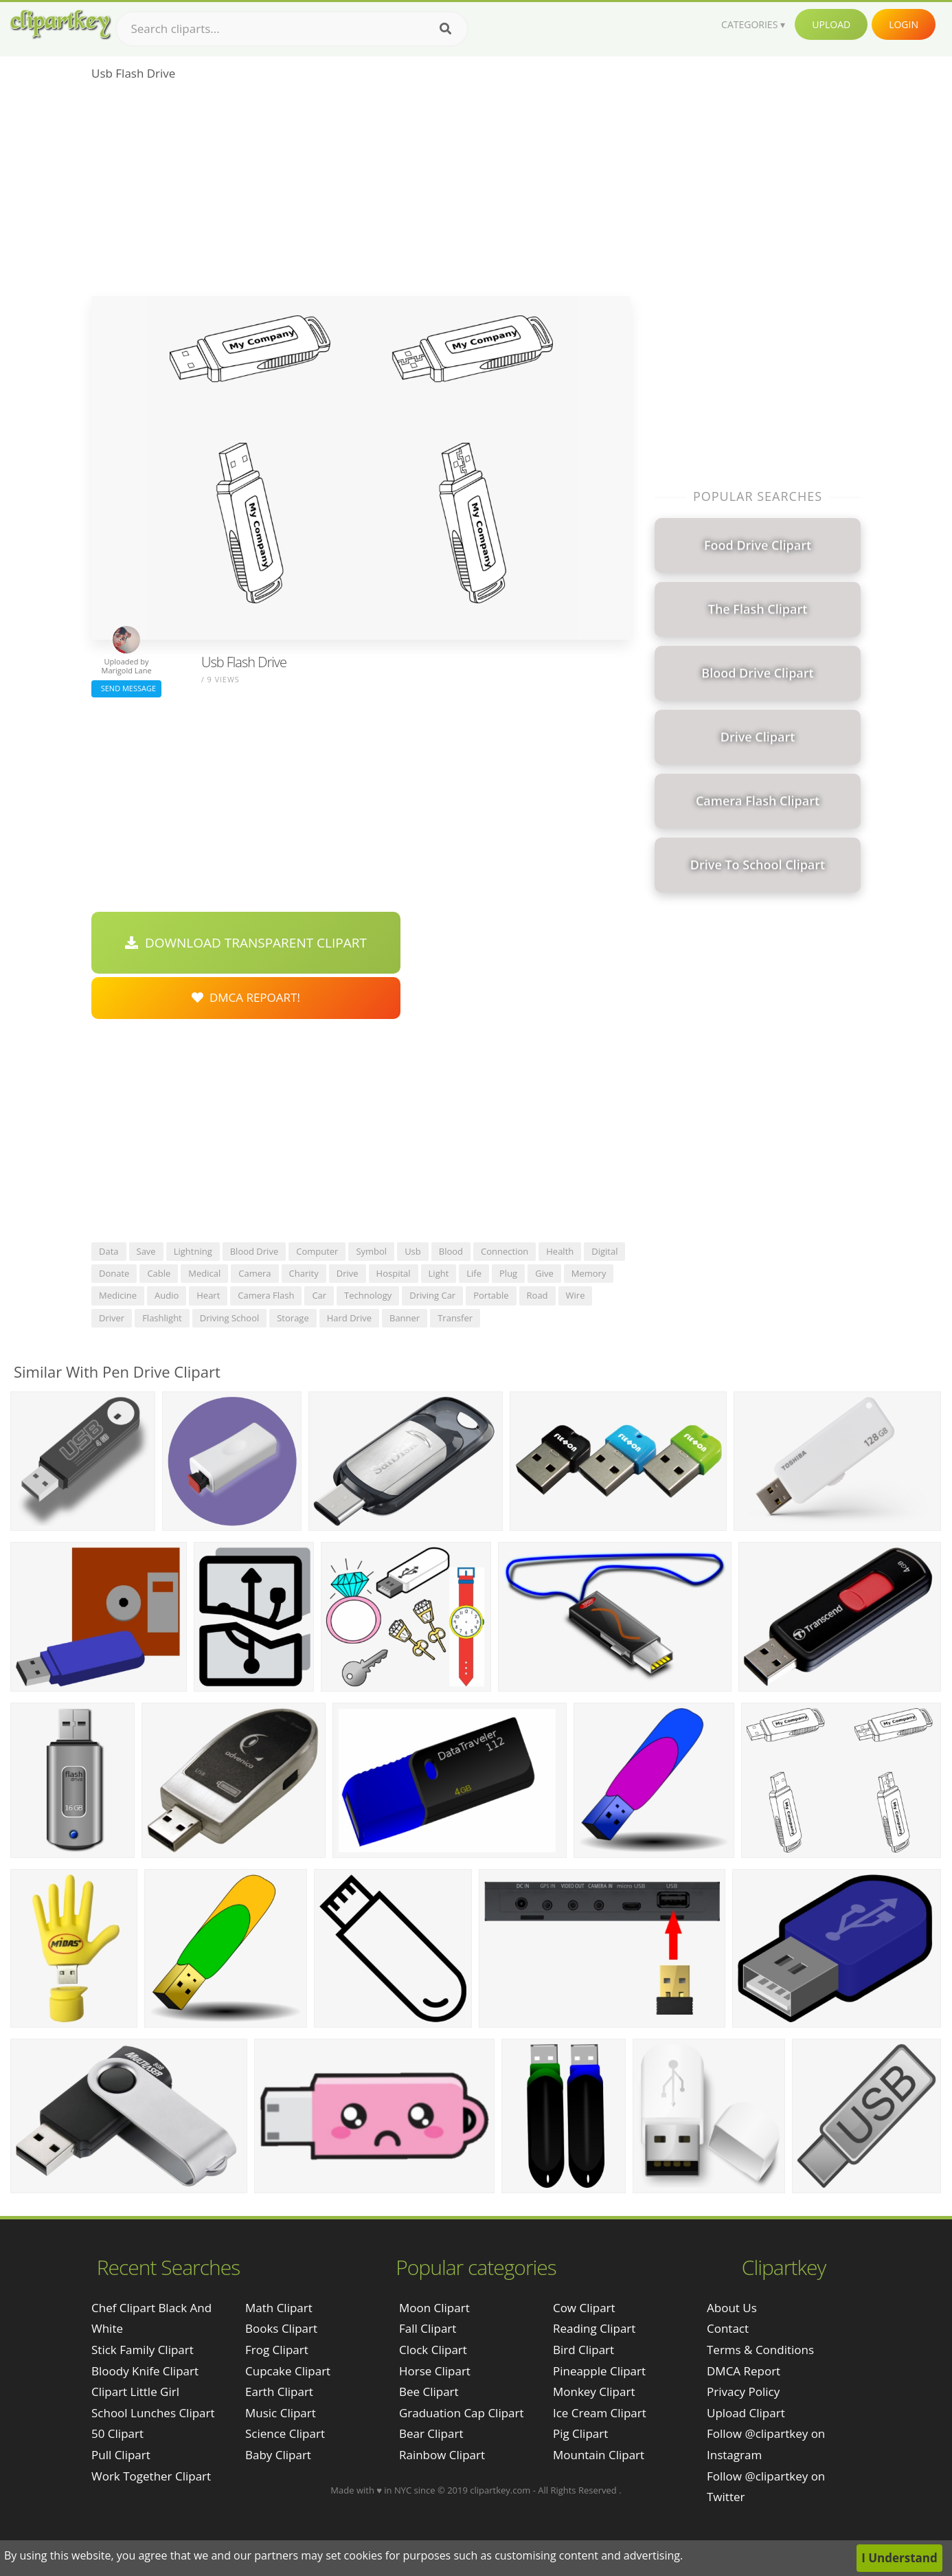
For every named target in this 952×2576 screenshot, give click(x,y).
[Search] (445, 29)
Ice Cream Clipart (599, 2413)
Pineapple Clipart (599, 2371)
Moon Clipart (434, 2308)
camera (254, 1273)
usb (413, 1251)
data (109, 1251)
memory (589, 1273)
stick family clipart (142, 2349)
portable (490, 1295)
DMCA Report (743, 2371)
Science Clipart (285, 2433)
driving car (432, 1295)
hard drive (349, 1318)
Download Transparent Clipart (246, 943)
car (319, 1295)
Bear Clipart (431, 2433)
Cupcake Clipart (287, 2371)
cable (158, 1273)
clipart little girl (135, 2391)
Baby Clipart (278, 2455)
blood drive (254, 1251)
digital (604, 1251)
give (544, 1273)
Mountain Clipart (598, 2455)
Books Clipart (281, 2328)
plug (508, 1273)
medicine (118, 1295)
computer (317, 1251)
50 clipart (117, 2433)
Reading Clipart (594, 2328)
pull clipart (120, 2455)
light (439, 1273)
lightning (193, 1251)
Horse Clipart (435, 2371)
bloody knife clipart (145, 2371)
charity (304, 1273)
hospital (393, 1273)
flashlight (162, 1318)
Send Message (126, 688)
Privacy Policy (743, 2391)
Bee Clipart (429, 2391)
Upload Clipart (746, 2413)
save (146, 1251)
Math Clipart (279, 2308)
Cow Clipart (584, 2308)
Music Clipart (280, 2413)
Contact (728, 2328)
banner (404, 1318)
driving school (229, 1318)
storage (292, 1318)
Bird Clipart (583, 2349)
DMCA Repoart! (246, 997)
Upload (831, 24)
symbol (371, 1251)
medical (204, 1273)
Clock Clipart (433, 2349)
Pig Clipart (580, 2433)
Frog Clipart (276, 2349)
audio (167, 1295)
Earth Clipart (279, 2391)
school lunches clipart (153, 2413)
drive (348, 1273)
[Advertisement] (361, 193)
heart (208, 1295)
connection (504, 1251)
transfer (455, 1318)
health (560, 1251)
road (537, 1295)
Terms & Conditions (760, 2349)
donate (114, 1273)
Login (903, 24)
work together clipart (151, 2476)
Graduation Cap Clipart (461, 2413)
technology (368, 1295)
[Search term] (291, 29)
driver (111, 1318)
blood (451, 1251)
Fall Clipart (427, 2328)
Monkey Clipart (594, 2391)
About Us (732, 2308)
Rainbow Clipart (442, 2455)
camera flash (266, 1295)
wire (575, 1295)
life (473, 1273)
